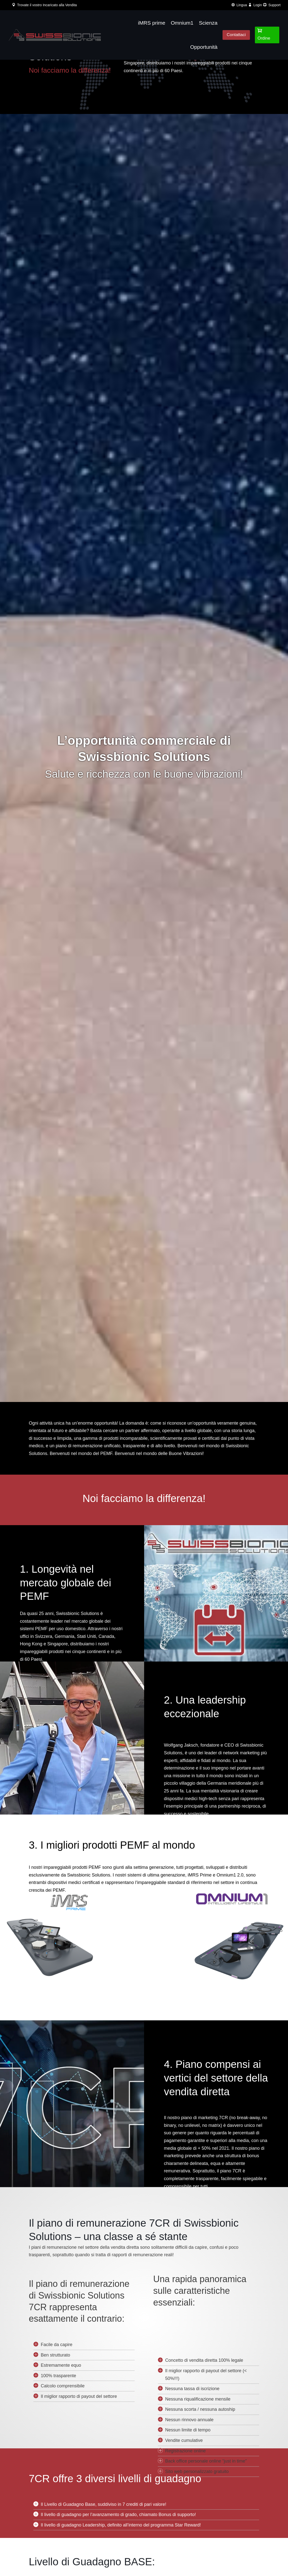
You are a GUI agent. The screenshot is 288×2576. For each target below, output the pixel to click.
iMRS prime (151, 23)
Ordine (263, 34)
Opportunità (204, 47)
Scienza (208, 23)
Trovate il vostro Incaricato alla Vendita (47, 5)
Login (257, 5)
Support (274, 5)
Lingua (241, 5)
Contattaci (236, 34)
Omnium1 (182, 23)
